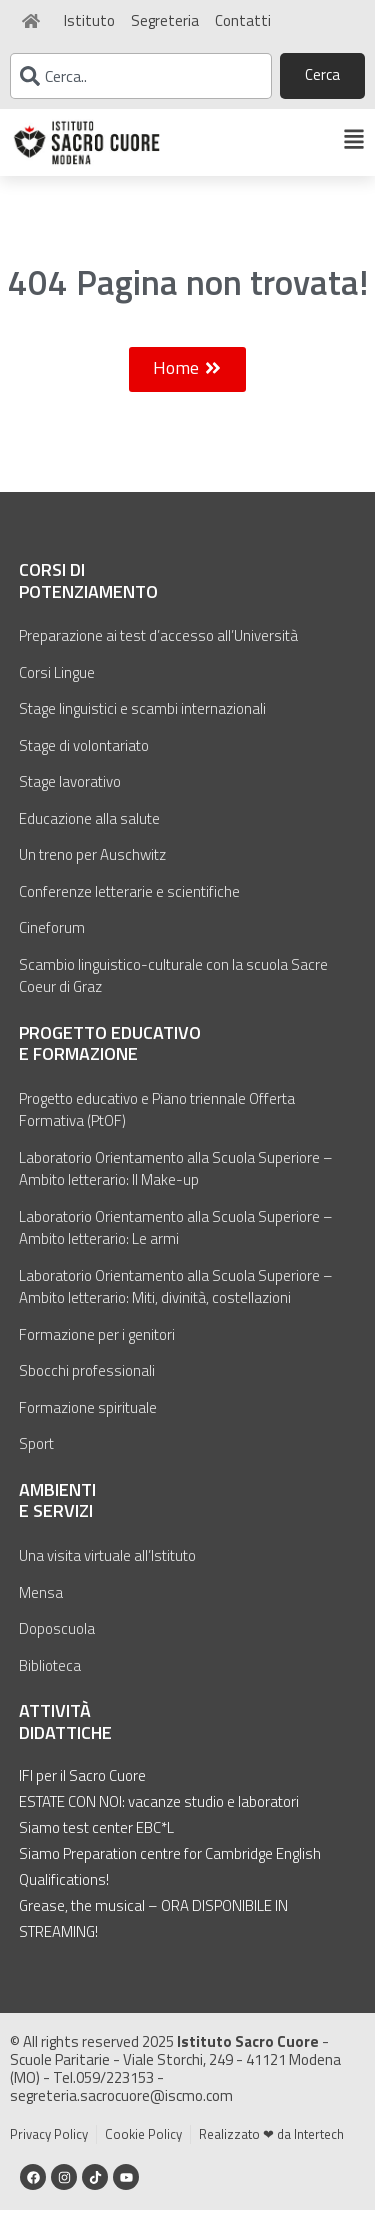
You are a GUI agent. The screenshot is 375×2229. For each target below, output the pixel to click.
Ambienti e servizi (57, 1519)
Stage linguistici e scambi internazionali (142, 727)
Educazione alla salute (89, 836)
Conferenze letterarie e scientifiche (129, 909)
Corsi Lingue (57, 690)
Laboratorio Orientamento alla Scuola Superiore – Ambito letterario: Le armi (176, 1247)
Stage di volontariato (84, 763)
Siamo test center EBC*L (96, 1846)
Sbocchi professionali (87, 1389)
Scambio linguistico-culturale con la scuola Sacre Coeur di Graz (173, 994)
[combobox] (141, 76)
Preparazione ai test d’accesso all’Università (158, 654)
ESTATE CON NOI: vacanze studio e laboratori (159, 1820)
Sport (36, 1462)
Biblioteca (50, 1683)
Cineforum (52, 946)
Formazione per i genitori (97, 1353)
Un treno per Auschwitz (92, 873)
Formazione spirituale (88, 1426)
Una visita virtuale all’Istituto (107, 1574)
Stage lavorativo (70, 800)
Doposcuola (57, 1647)
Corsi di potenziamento (88, 599)
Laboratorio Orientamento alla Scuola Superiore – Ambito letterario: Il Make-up (176, 1188)
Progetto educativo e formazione (110, 1061)
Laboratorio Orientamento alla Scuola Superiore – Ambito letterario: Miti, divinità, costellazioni (176, 1306)
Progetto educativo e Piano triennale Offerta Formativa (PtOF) (157, 1129)
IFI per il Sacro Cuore (82, 1794)
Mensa (41, 1610)
